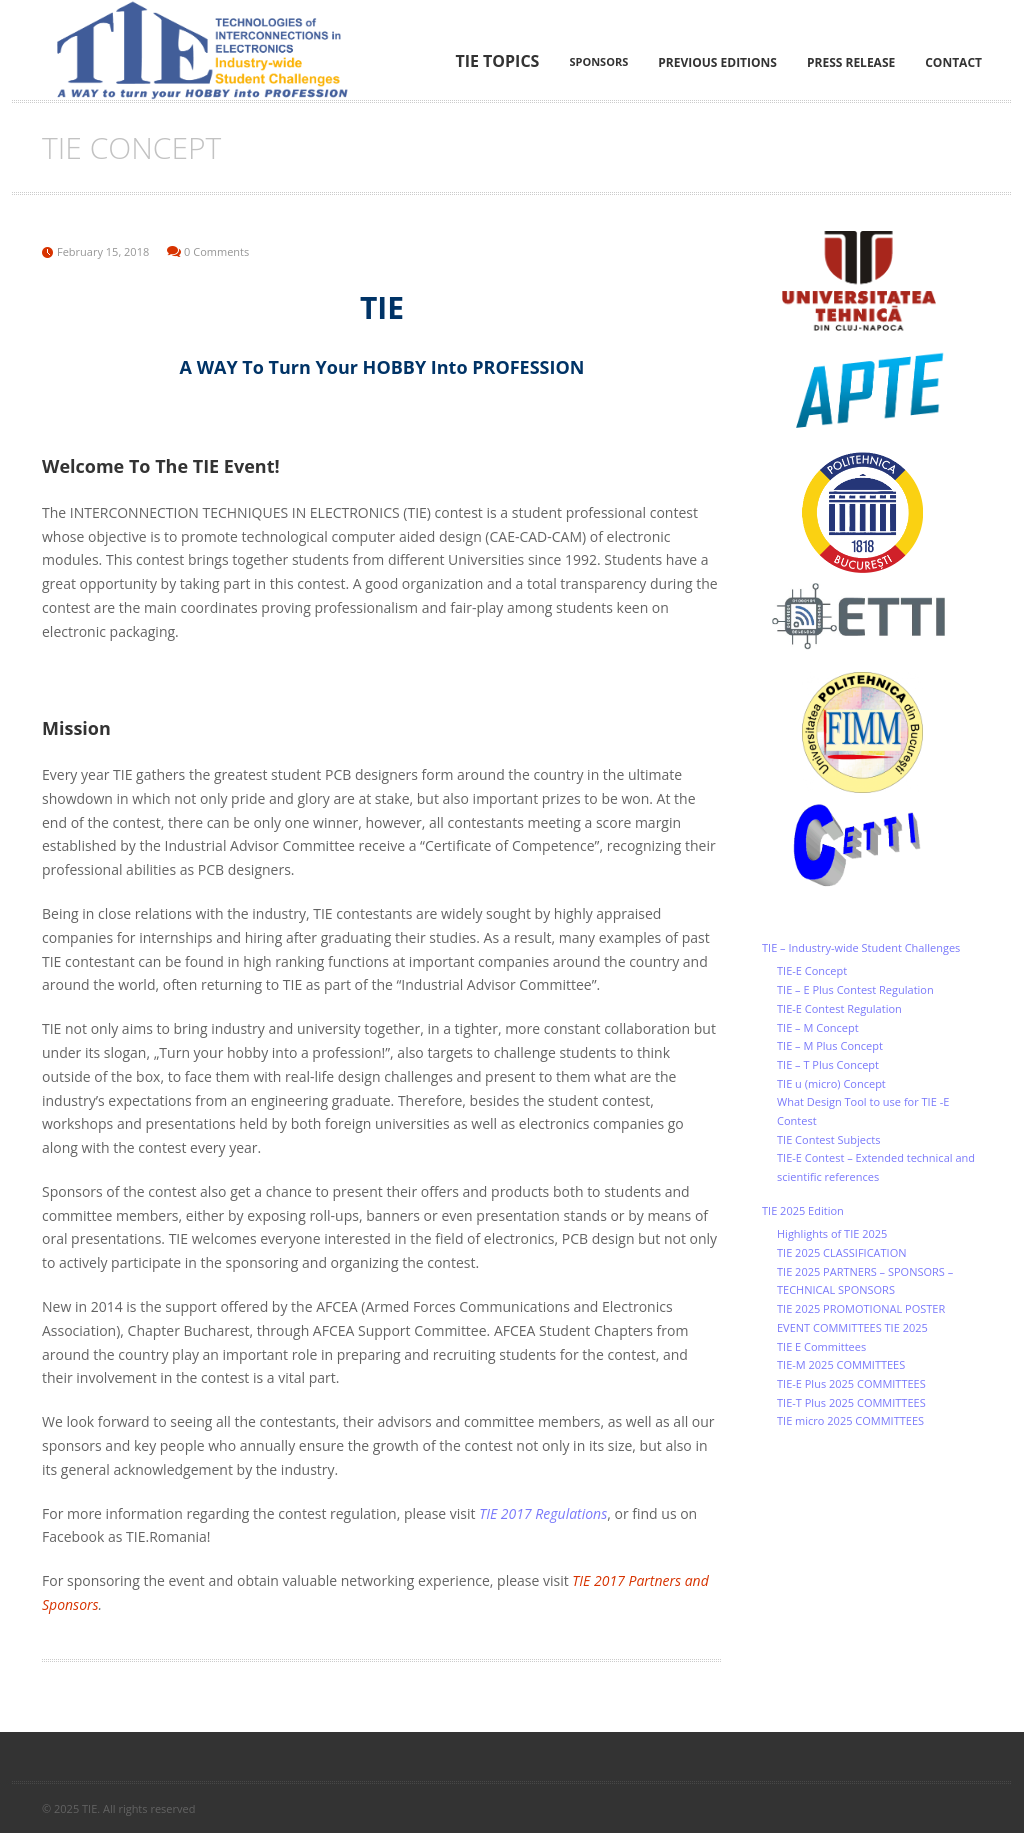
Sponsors (598, 61)
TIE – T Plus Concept (828, 1064)
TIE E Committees (821, 1346)
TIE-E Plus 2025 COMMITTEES (851, 1383)
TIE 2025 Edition (803, 1210)
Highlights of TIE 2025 (832, 1233)
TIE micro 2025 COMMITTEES (850, 1420)
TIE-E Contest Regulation (839, 1008)
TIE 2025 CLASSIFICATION (841, 1252)
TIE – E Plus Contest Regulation (855, 989)
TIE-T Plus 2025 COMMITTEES (851, 1402)
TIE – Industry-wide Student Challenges (861, 947)
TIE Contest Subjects (828, 1139)
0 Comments (216, 251)
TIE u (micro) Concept (831, 1083)
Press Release (851, 62)
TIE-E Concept (812, 970)
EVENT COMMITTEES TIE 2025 (852, 1327)
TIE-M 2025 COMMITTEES (841, 1364)
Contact (953, 62)
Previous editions (717, 62)
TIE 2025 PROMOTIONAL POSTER (861, 1308)
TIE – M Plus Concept (830, 1045)
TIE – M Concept (818, 1027)
